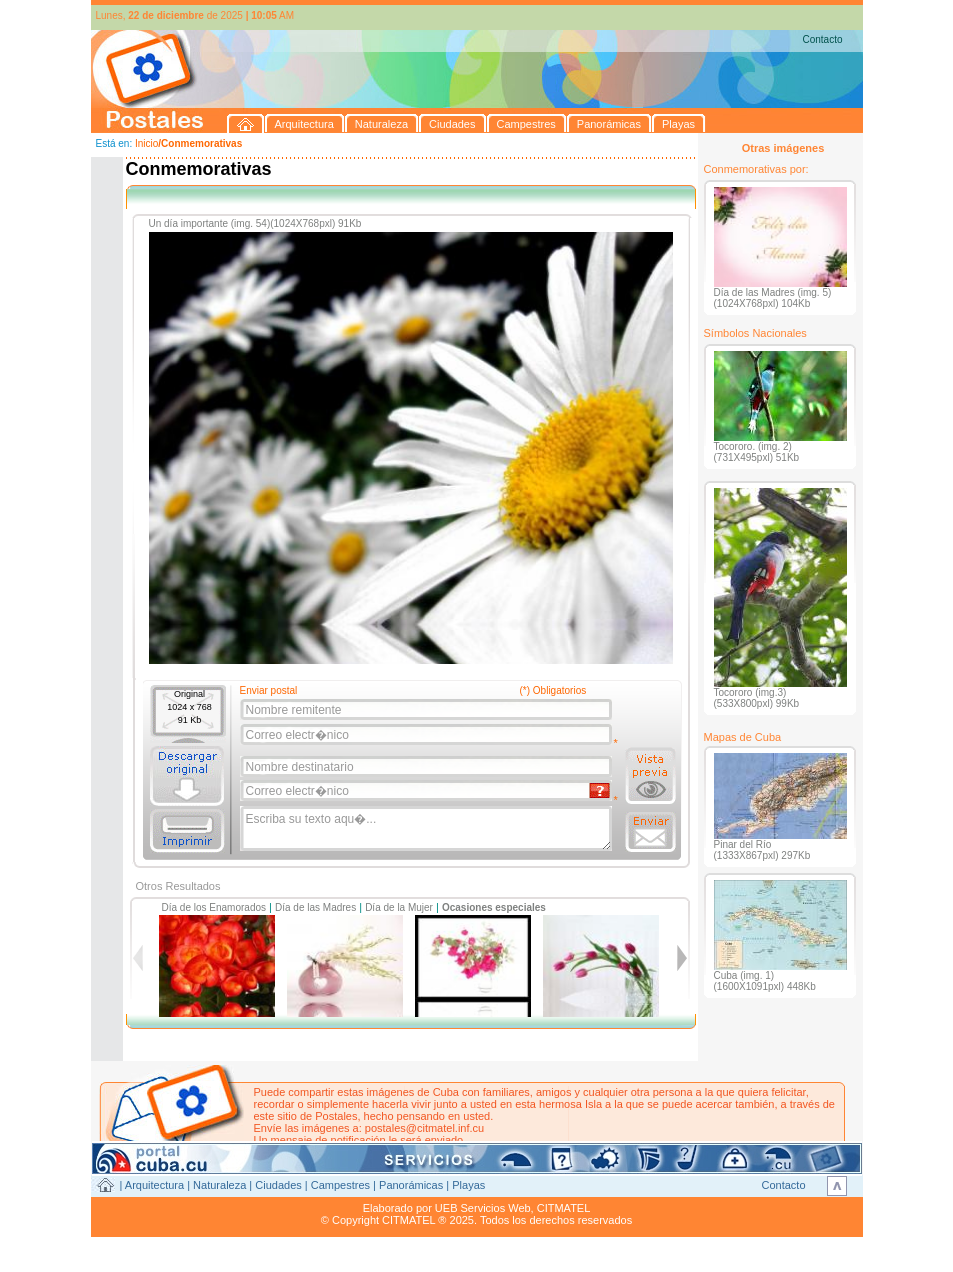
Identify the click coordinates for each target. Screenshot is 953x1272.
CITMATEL (564, 1208)
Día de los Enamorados (214, 907)
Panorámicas (411, 1185)
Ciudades (278, 1185)
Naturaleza (219, 1185)
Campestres (340, 1185)
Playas (468, 1185)
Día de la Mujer (399, 907)
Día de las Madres (315, 907)
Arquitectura (154, 1185)
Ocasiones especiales (494, 907)
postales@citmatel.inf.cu (424, 1128)
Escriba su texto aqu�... (427, 829)
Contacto (822, 39)
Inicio (146, 143)
